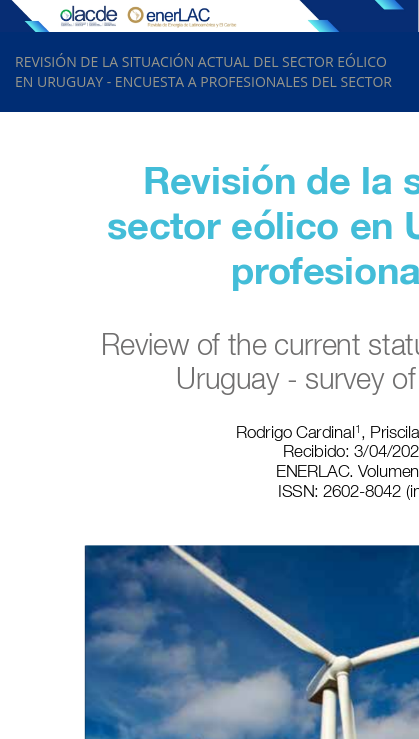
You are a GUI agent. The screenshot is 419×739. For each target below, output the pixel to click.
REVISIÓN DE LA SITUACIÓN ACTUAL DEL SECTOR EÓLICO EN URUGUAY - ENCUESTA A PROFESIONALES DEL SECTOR (203, 71)
